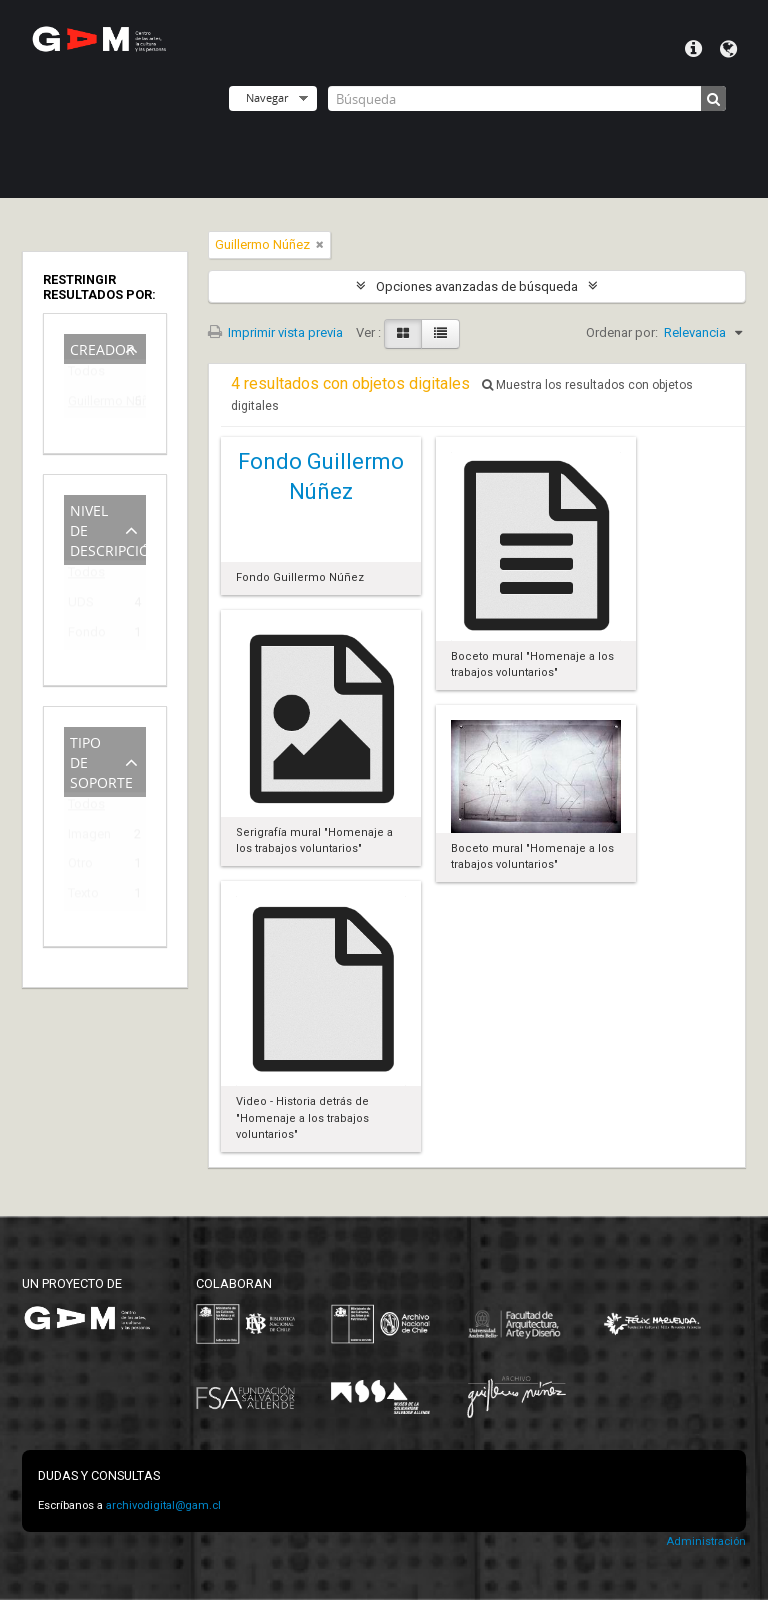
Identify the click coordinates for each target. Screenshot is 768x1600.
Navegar (267, 97)
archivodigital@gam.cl (163, 1505)
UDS (81, 605)
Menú (693, 49)
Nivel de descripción (108, 528)
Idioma (728, 49)
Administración (706, 1541)
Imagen (89, 837)
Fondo (87, 635)
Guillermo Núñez (91, 404)
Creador (102, 347)
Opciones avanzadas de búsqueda (477, 286)
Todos (86, 375)
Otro (80, 866)
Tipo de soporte (101, 760)
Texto (83, 896)
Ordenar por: (622, 332)
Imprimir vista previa (275, 332)
